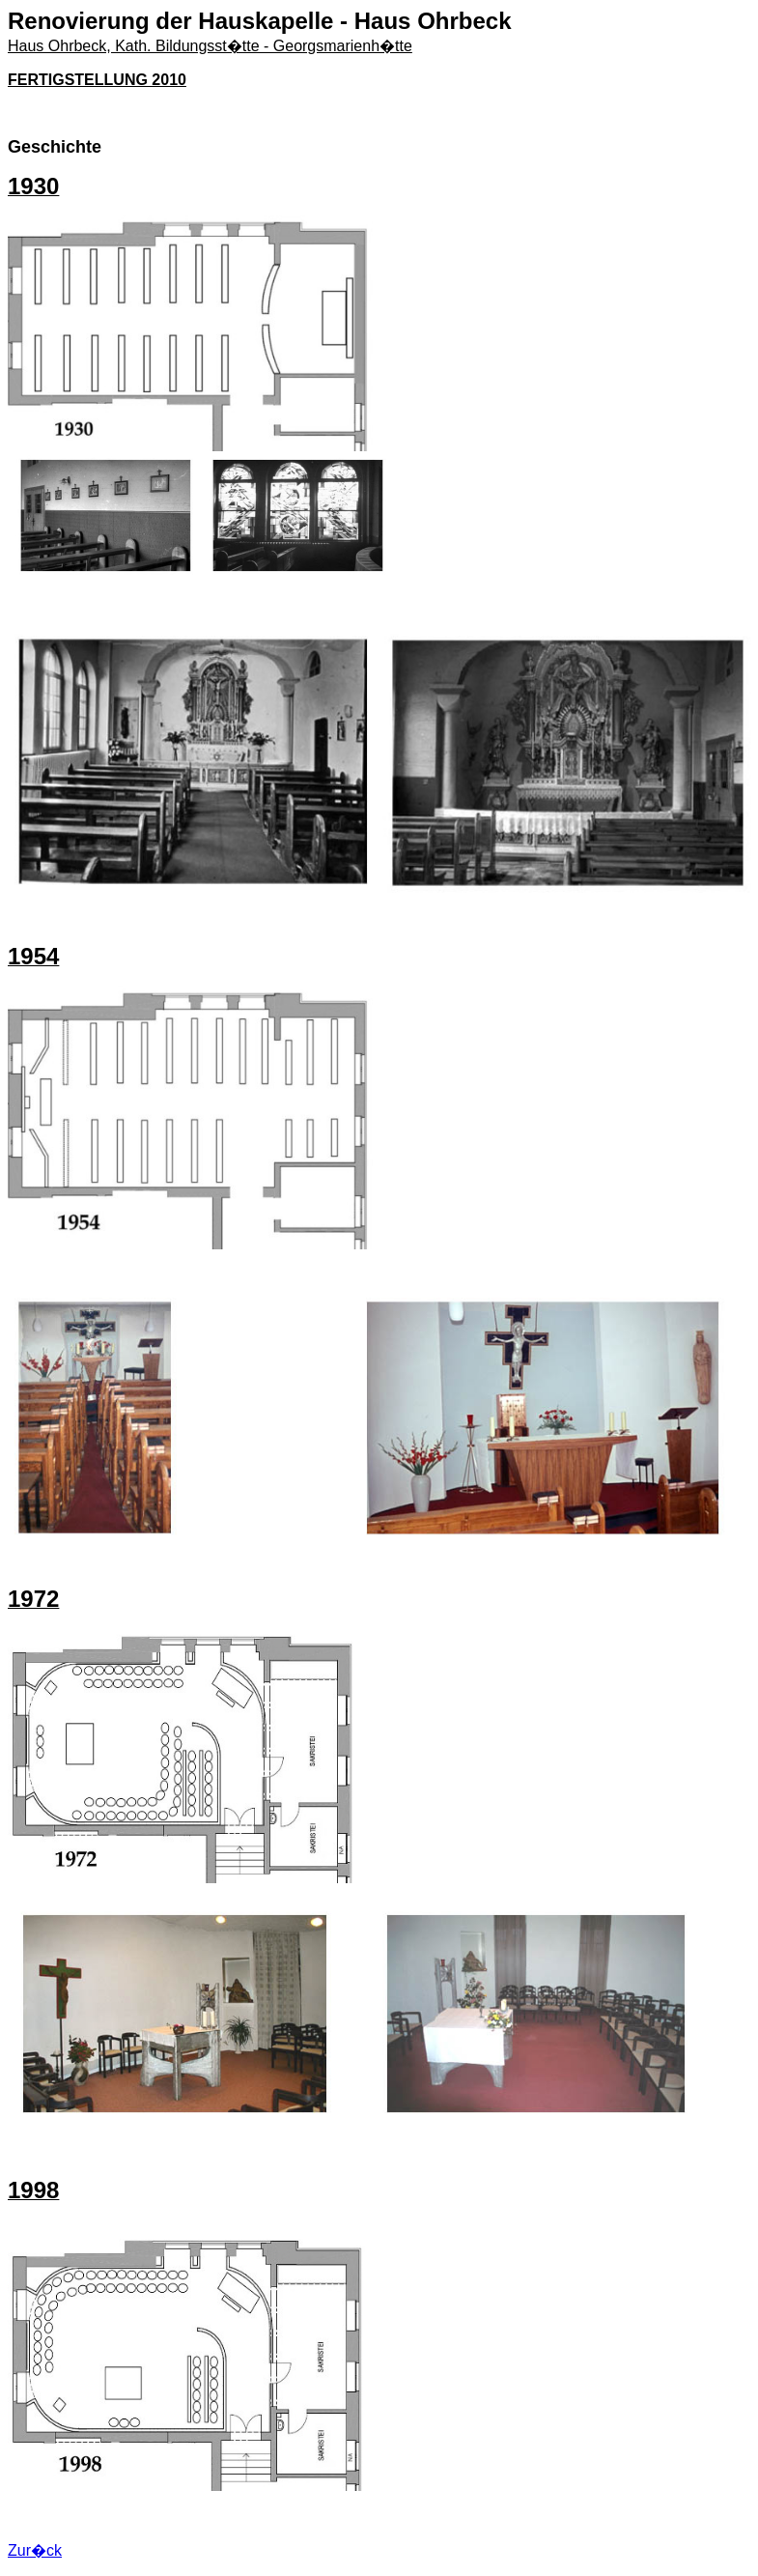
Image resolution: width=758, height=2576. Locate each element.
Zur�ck (35, 2550)
